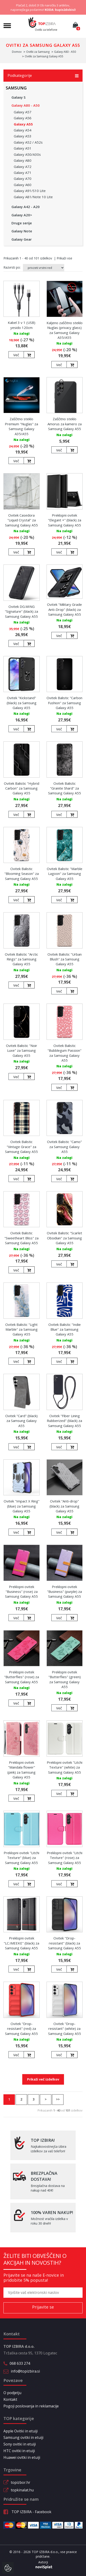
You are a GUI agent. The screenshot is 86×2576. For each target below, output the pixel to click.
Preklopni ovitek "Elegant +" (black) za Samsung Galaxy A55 (64, 520)
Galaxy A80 (22, 160)
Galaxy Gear (21, 239)
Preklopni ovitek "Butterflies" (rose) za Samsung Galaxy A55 (21, 1677)
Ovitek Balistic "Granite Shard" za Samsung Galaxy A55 (64, 788)
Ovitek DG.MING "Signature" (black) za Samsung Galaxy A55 (21, 611)
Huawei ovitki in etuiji (21, 2457)
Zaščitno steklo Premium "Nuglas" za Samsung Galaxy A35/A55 (21, 426)
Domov (17, 52)
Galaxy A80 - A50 (25, 105)
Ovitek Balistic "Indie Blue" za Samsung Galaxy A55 (64, 1329)
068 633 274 (20, 2363)
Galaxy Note (21, 231)
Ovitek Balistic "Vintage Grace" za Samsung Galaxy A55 (21, 1146)
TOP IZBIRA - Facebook (27, 2511)
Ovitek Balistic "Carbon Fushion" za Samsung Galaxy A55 (64, 702)
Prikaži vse (64, 258)
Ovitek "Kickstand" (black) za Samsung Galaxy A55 (21, 702)
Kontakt (10, 2399)
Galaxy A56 (22, 118)
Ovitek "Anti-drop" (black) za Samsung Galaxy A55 (64, 1506)
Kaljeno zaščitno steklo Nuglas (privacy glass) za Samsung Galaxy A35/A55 (65, 330)
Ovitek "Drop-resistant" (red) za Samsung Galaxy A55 (21, 2028)
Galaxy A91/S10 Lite (30, 190)
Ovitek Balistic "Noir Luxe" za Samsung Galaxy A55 (21, 1050)
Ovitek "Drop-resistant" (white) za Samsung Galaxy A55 (64, 2028)
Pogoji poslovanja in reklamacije (31, 2406)
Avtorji (43, 2562)
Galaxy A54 (22, 130)
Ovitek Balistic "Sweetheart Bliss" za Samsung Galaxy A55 (21, 1238)
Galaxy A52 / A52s (28, 142)
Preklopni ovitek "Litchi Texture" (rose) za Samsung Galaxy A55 (64, 1857)
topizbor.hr (20, 2482)
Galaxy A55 (23, 124)
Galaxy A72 (22, 166)
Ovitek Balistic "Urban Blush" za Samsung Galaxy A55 (64, 959)
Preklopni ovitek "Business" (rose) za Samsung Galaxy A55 (21, 1591)
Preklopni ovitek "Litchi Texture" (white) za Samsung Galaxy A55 (64, 1767)
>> (58, 2099)
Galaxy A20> (21, 215)
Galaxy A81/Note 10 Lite (33, 197)
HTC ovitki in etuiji (19, 2450)
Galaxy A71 (22, 172)
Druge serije (21, 223)
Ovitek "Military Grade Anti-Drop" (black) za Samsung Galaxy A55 (64, 609)
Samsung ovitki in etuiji (23, 2437)
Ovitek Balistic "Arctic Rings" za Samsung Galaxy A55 (21, 959)
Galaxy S (18, 97)
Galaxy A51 (22, 148)
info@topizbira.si (25, 2371)
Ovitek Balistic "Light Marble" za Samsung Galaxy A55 (21, 1329)
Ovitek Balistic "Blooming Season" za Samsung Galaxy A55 (21, 873)
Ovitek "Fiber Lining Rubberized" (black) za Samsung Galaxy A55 (64, 1420)
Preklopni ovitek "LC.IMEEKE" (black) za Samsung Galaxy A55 (21, 1943)
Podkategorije (43, 75)
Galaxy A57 (22, 112)
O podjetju (12, 2392)
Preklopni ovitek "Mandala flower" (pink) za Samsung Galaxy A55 (21, 1769)
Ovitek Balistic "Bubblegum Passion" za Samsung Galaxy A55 (64, 1053)
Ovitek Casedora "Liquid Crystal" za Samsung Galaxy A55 (21, 520)
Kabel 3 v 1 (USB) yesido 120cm (21, 325)
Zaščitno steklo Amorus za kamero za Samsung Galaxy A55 (64, 424)
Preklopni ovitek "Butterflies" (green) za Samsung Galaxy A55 (64, 1679)
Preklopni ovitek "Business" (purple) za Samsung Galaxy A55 (64, 1591)
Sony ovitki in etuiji (19, 2444)
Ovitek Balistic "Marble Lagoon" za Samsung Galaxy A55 (64, 873)
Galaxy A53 (22, 136)
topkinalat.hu (22, 2490)
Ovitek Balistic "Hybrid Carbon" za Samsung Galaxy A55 (21, 788)
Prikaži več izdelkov (43, 2079)
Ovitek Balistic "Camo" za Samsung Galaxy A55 (64, 1146)
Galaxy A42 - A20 (25, 206)
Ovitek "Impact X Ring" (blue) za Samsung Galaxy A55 (21, 1506)
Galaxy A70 (22, 178)
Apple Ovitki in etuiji (20, 2431)
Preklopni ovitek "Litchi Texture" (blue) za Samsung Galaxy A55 (21, 1857)
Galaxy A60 (22, 184)
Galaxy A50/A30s (27, 154)
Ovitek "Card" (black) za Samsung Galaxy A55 (21, 1420)
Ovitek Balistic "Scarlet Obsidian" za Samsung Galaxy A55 (64, 1238)
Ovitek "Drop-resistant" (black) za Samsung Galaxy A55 (64, 1943)
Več (16, 355)
